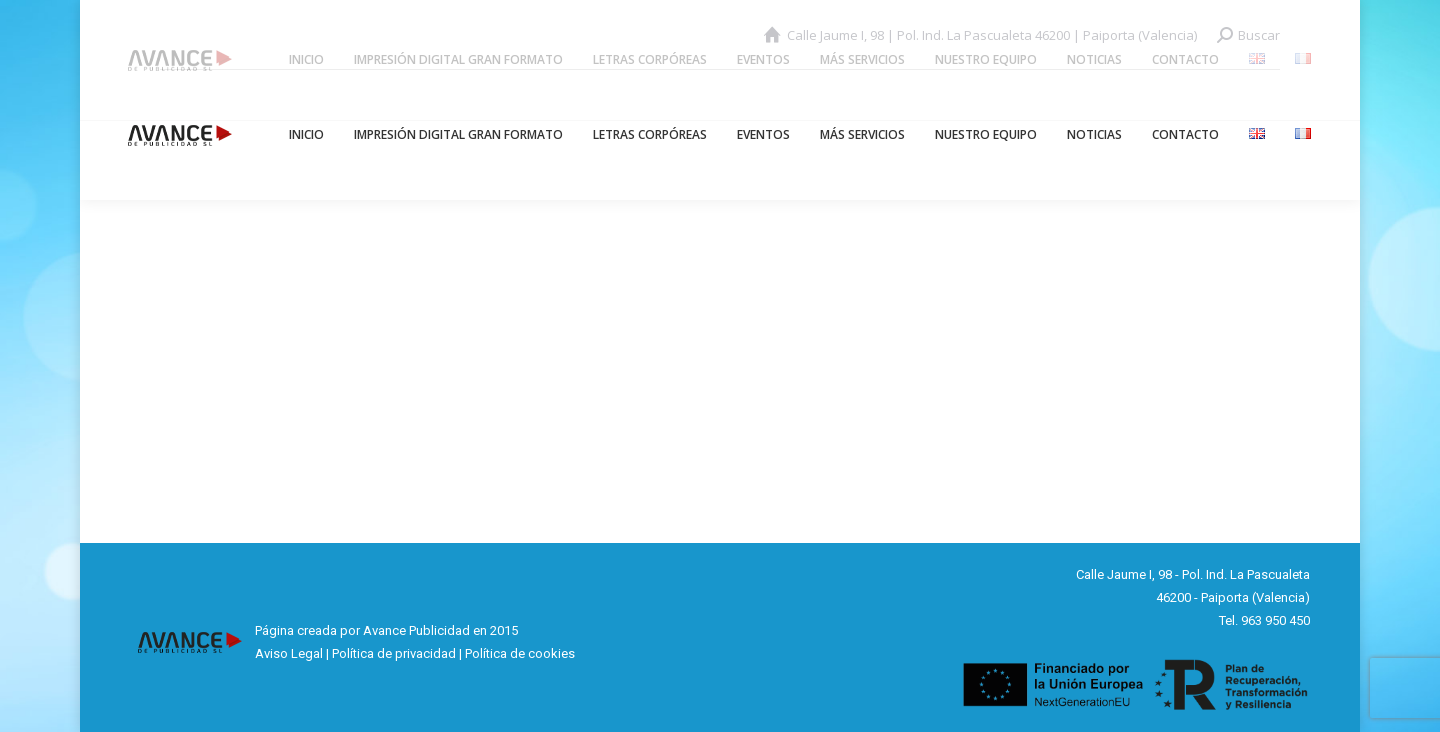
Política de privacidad (394, 653)
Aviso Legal (289, 653)
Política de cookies (520, 653)
